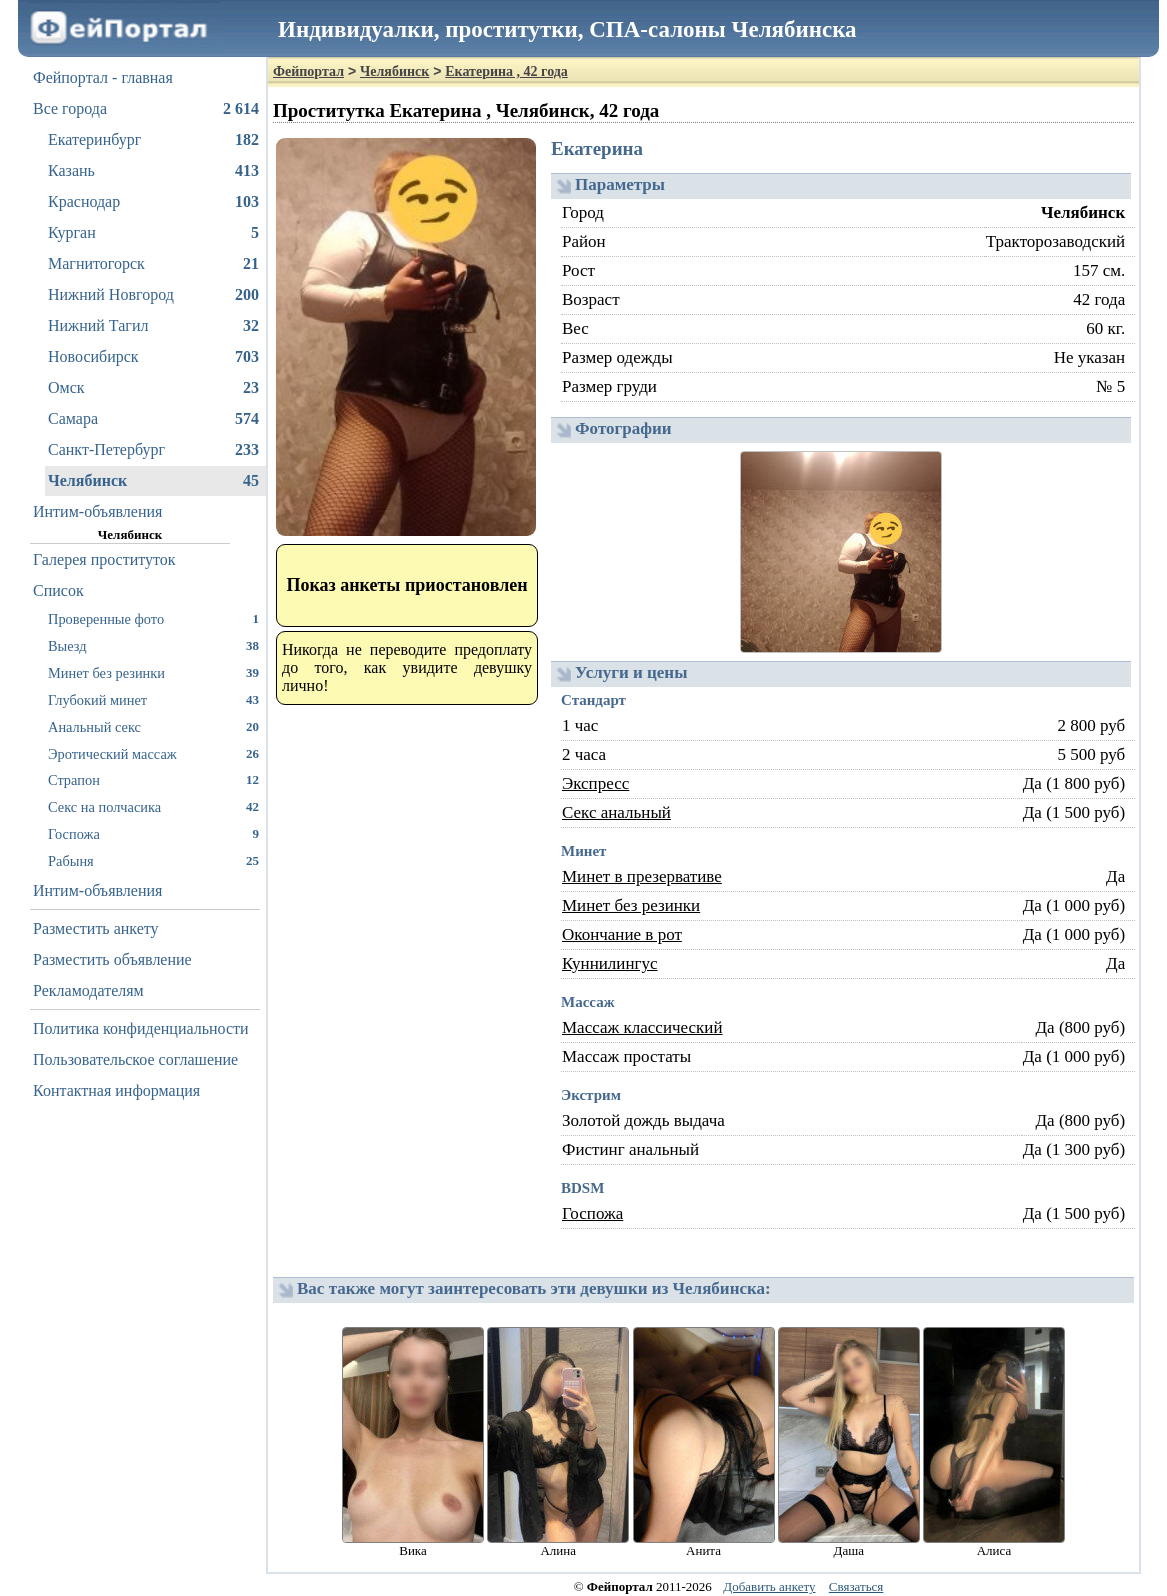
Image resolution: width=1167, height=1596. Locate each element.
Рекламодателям (88, 990)
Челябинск (153, 481)
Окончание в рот (622, 934)
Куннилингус (610, 963)
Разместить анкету (96, 928)
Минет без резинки (153, 672)
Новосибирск (153, 357)
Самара (153, 419)
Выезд (153, 645)
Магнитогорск (153, 264)
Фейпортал (308, 71)
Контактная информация (116, 1090)
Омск (153, 388)
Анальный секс (153, 726)
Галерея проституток (104, 559)
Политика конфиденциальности (141, 1028)
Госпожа (153, 833)
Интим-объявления (97, 511)
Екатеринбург (153, 140)
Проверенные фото (153, 618)
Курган (153, 233)
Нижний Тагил (153, 326)
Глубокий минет (153, 699)
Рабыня (153, 860)
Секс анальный (616, 812)
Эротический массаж (153, 753)
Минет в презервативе (642, 876)
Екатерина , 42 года (506, 71)
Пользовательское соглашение (135, 1059)
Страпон (153, 779)
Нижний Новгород (153, 295)
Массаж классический (642, 1027)
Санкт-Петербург (153, 450)
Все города (146, 109)
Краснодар (153, 202)
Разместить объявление (112, 959)
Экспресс (595, 783)
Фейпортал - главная (103, 77)
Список (58, 590)
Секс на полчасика (153, 806)
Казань (153, 171)
